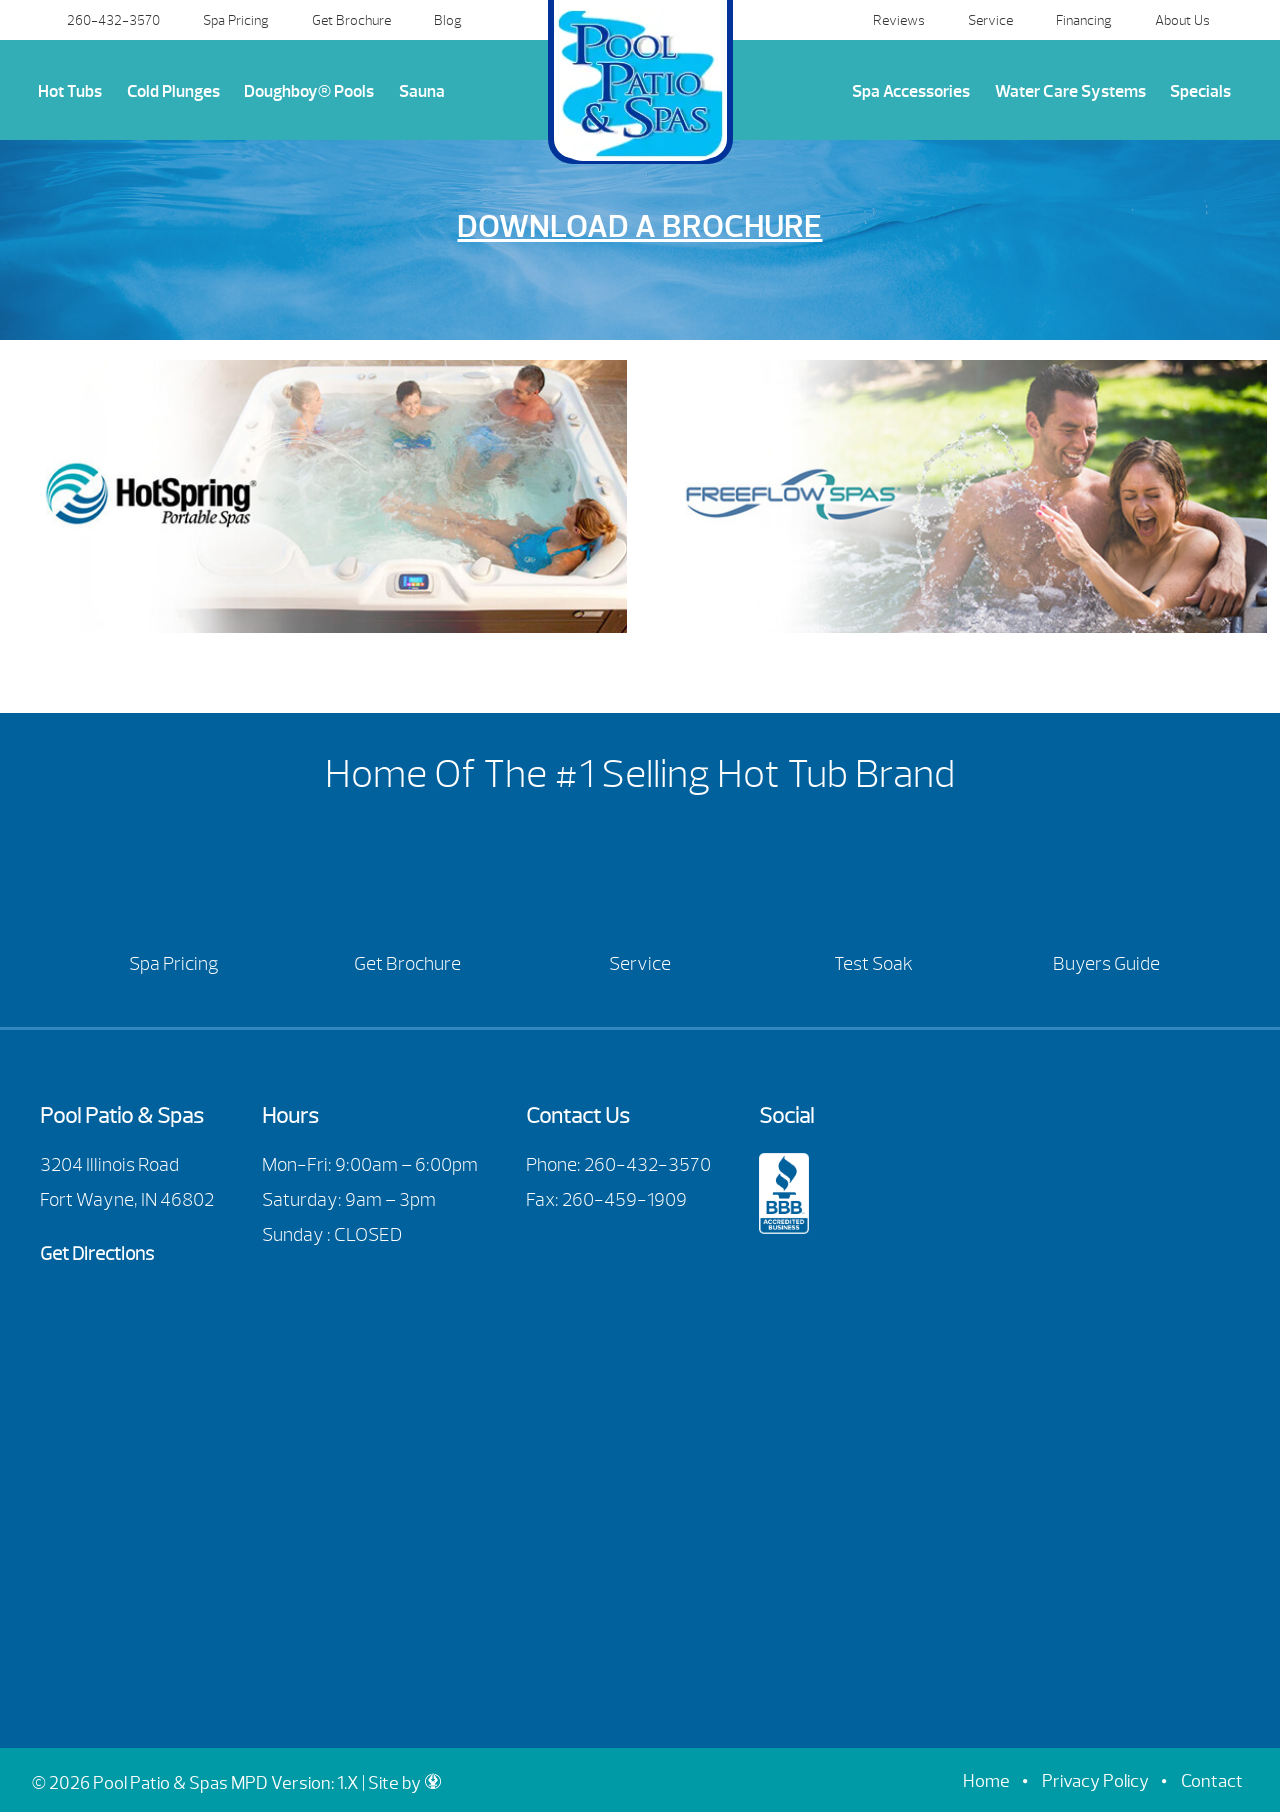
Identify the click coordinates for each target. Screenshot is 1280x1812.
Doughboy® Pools (309, 91)
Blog (448, 20)
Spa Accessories (911, 91)
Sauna (422, 91)
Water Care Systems (1070, 91)
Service (990, 20)
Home (986, 1781)
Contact (1212, 1781)
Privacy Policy (1095, 1781)
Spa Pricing (236, 20)
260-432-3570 (113, 20)
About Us (1182, 20)
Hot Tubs (70, 91)
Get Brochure (351, 20)
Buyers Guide (1106, 964)
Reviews (899, 20)
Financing (1084, 20)
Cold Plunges (173, 91)
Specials (1200, 91)
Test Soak (873, 964)
